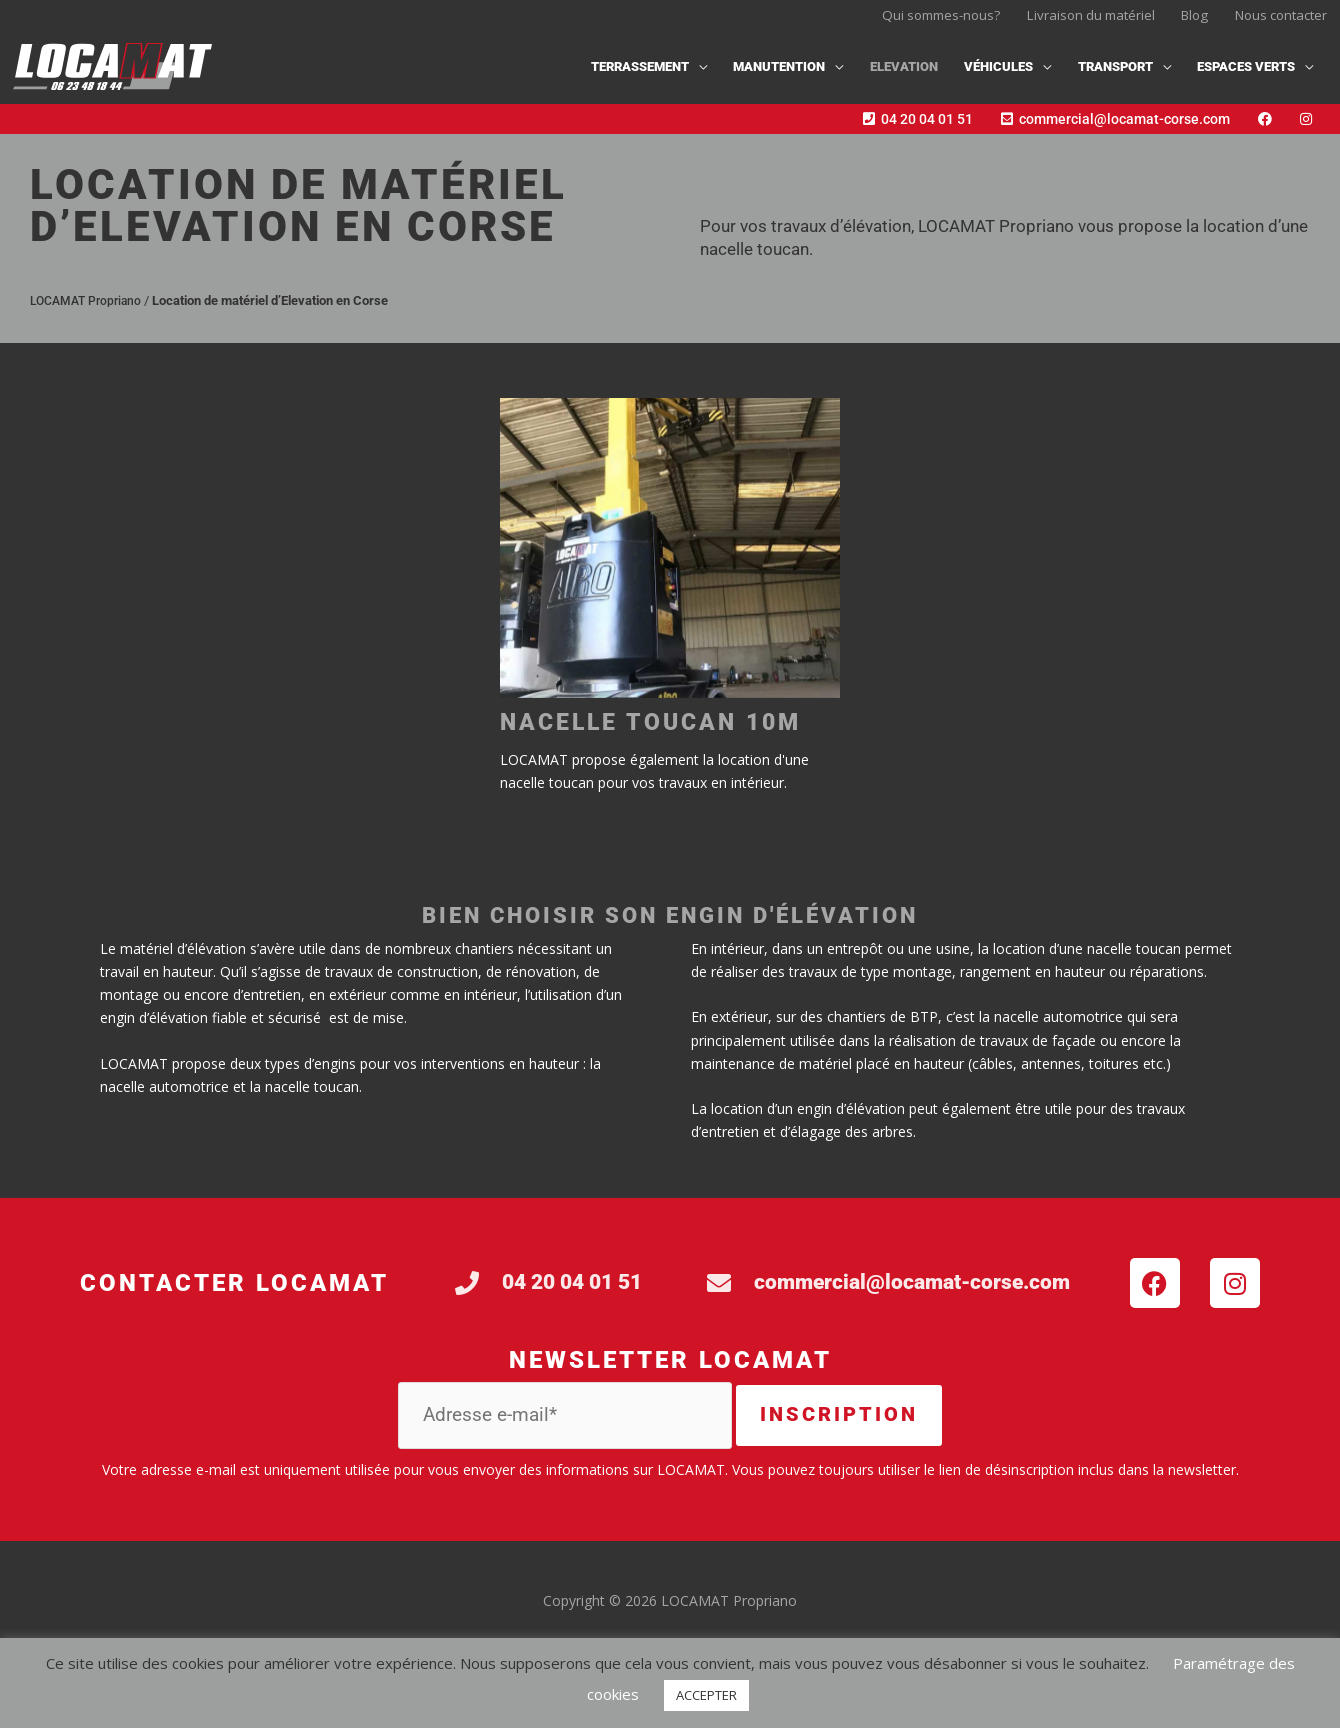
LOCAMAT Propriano (89, 311)
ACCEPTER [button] (706, 1695)
